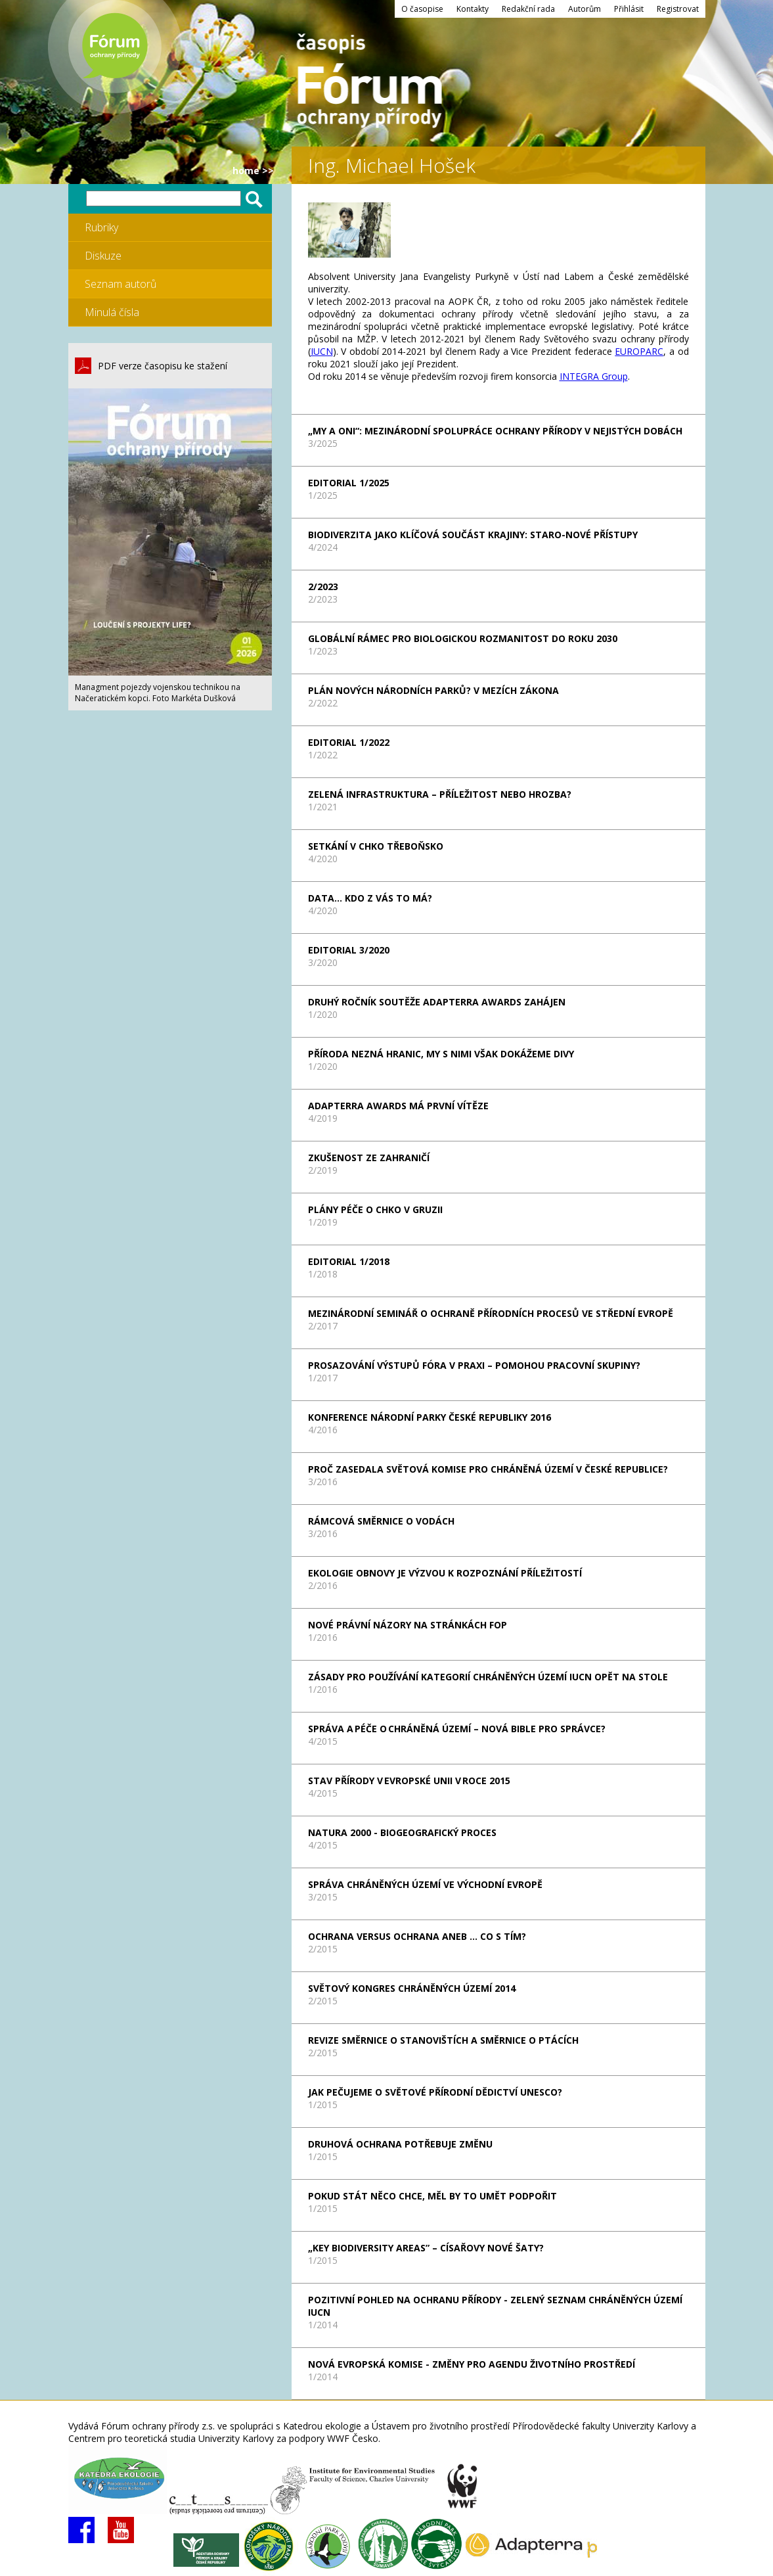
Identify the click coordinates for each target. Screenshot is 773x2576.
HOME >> (253, 170)
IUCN (322, 351)
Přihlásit (629, 8)
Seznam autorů (120, 284)
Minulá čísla (112, 312)
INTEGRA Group (594, 376)
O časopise (422, 8)
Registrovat (678, 8)
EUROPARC (639, 351)
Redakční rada (528, 8)
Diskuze (103, 255)
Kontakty (472, 8)
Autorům (584, 8)
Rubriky (101, 227)
